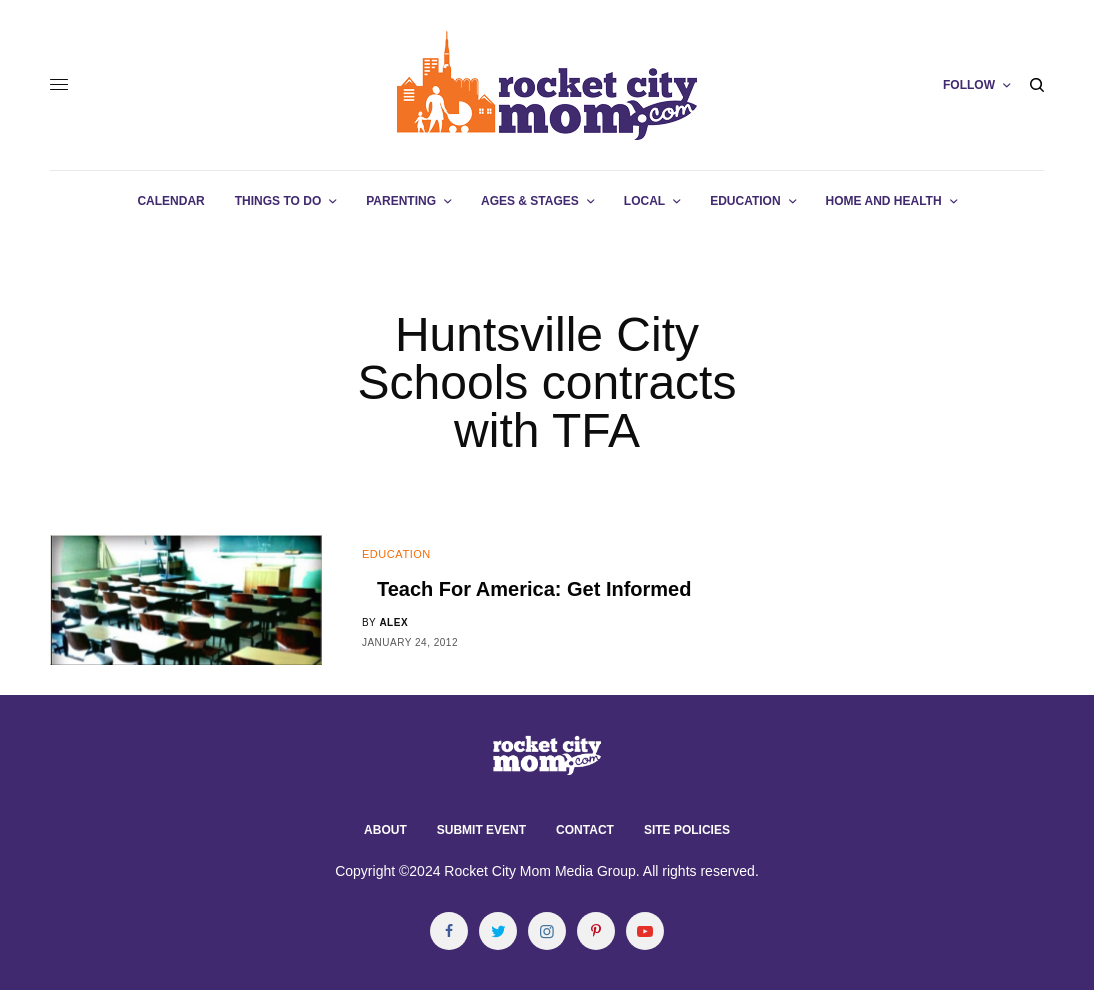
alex (393, 622)
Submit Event (481, 830)
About (385, 830)
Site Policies (687, 830)
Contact (585, 830)
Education (396, 554)
